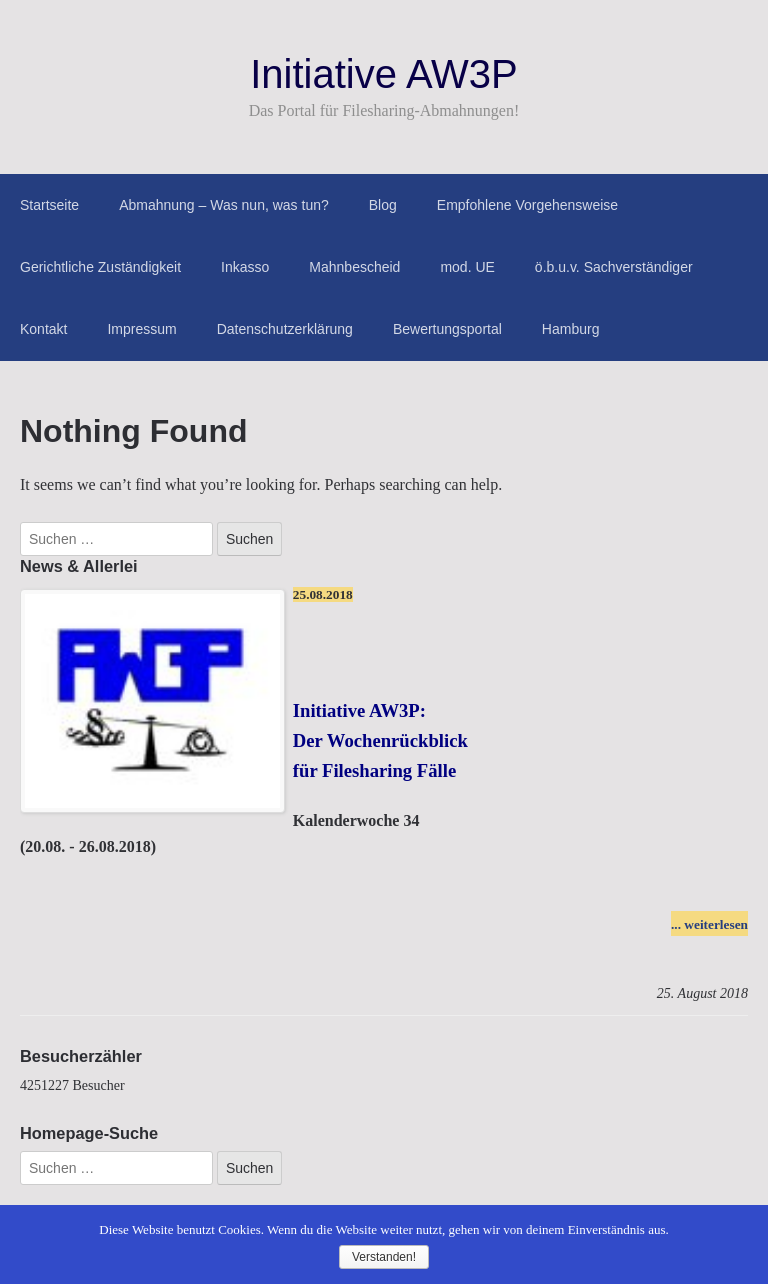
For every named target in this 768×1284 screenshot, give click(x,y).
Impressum (141, 329)
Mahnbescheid (354, 267)
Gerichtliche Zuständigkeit (100, 267)
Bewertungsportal (447, 329)
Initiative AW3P (384, 74)
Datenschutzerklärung (285, 329)
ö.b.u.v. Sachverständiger (614, 267)
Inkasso (245, 267)
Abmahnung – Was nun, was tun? (224, 205)
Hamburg (571, 329)
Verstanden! (384, 1257)
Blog (383, 205)
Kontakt (43, 329)
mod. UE (467, 267)
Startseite (49, 205)
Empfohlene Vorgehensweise (527, 205)
